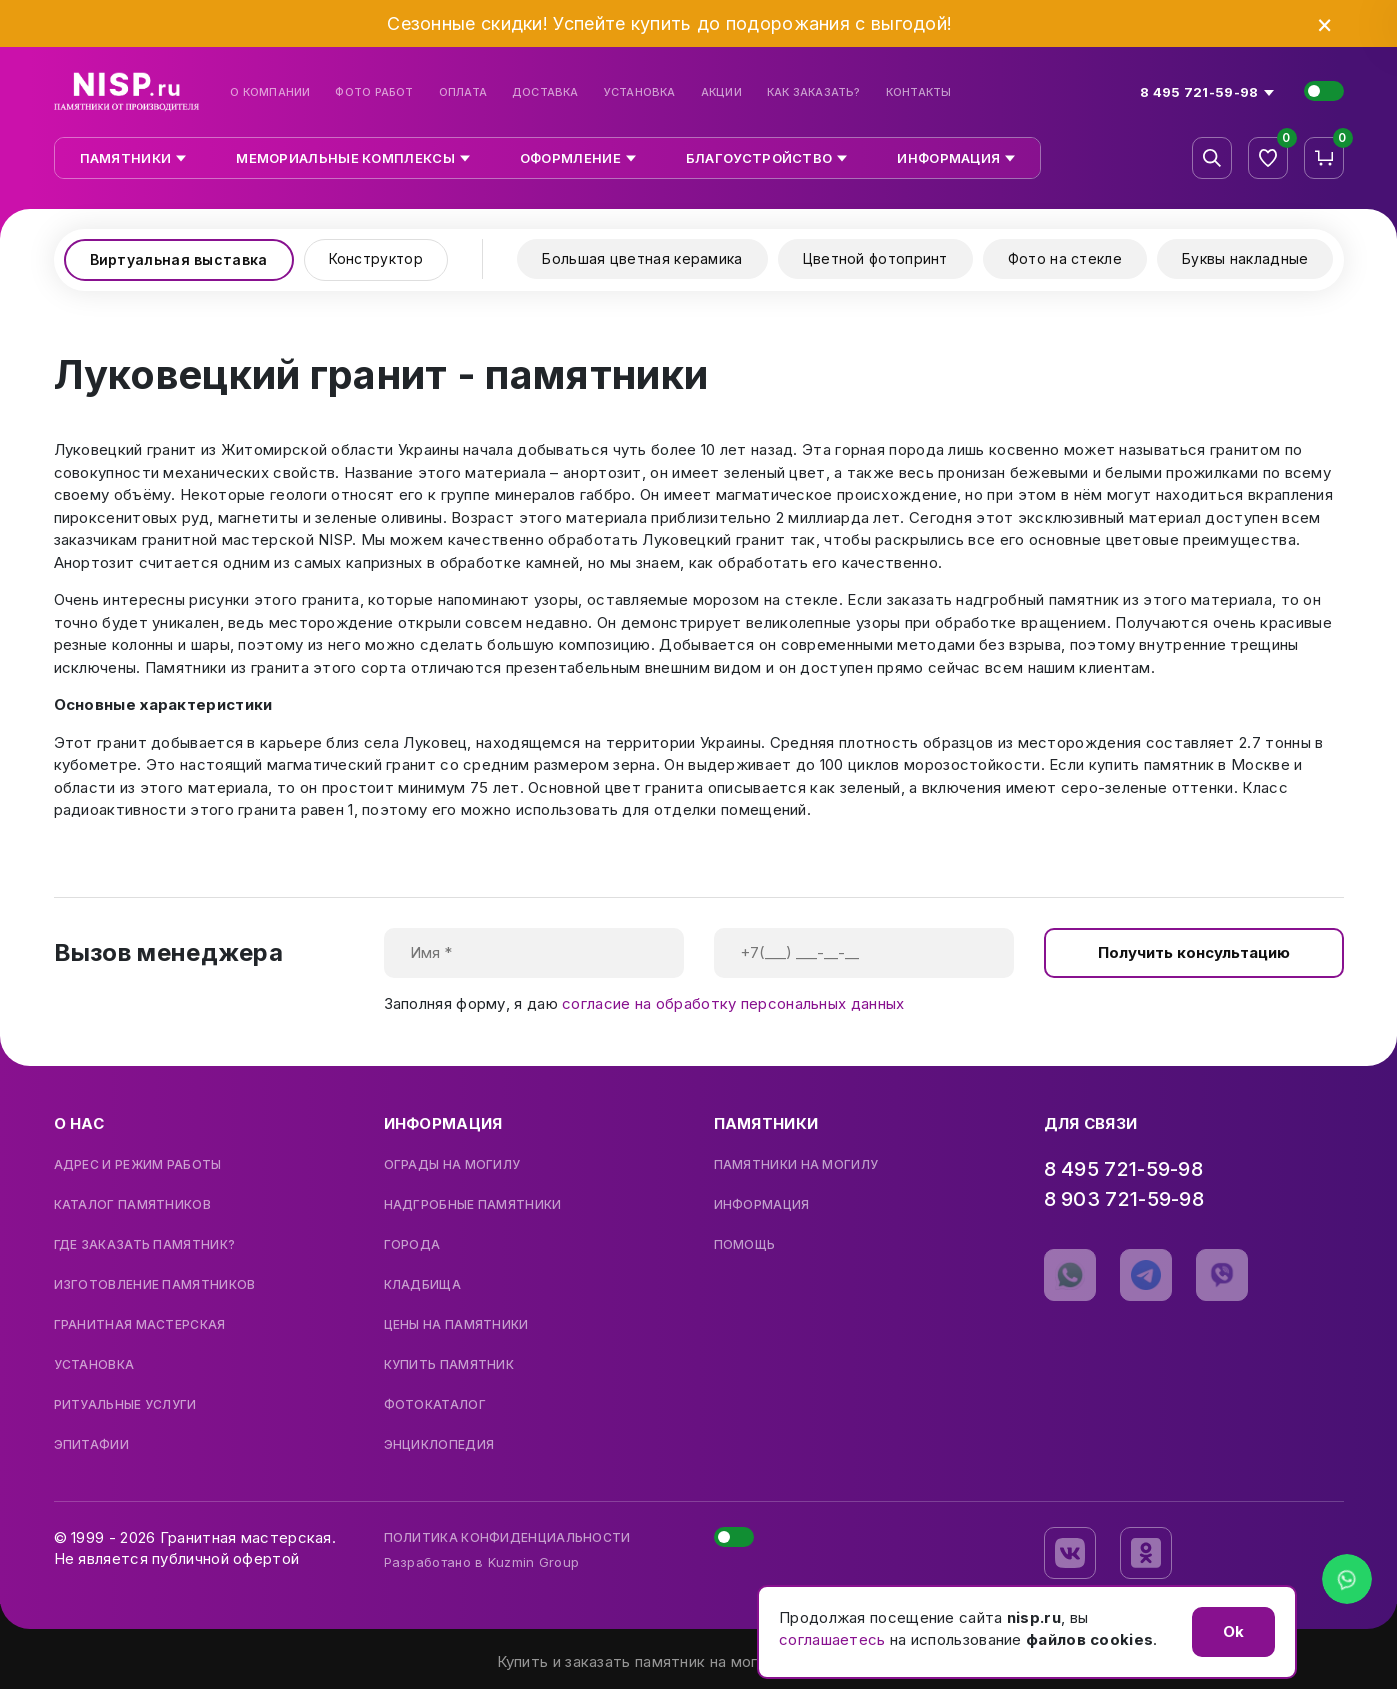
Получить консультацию (1194, 952)
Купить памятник (449, 1365)
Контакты (919, 92)
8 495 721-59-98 (1124, 1169)
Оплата (463, 92)
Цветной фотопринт (875, 258)
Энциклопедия (439, 1445)
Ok (1233, 1631)
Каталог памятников (132, 1205)
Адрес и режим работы (138, 1165)
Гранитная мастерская (140, 1325)
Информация (762, 1205)
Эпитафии (91, 1445)
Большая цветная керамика (642, 258)
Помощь (745, 1245)
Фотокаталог (435, 1405)
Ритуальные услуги (125, 1405)
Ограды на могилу (452, 1165)
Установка (640, 92)
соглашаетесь (832, 1639)
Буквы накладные (1245, 258)
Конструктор (376, 258)
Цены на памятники (456, 1325)
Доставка (545, 92)
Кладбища (422, 1285)
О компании (270, 92)
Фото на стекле (1065, 258)
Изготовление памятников (155, 1285)
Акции (721, 92)
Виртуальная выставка (179, 259)
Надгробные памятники (473, 1205)
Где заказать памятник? (145, 1245)
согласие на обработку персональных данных (733, 1003)
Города (412, 1245)
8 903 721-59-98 (1124, 1199)
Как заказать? (814, 92)
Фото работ (374, 92)
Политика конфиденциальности (507, 1537)
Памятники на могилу (796, 1165)
